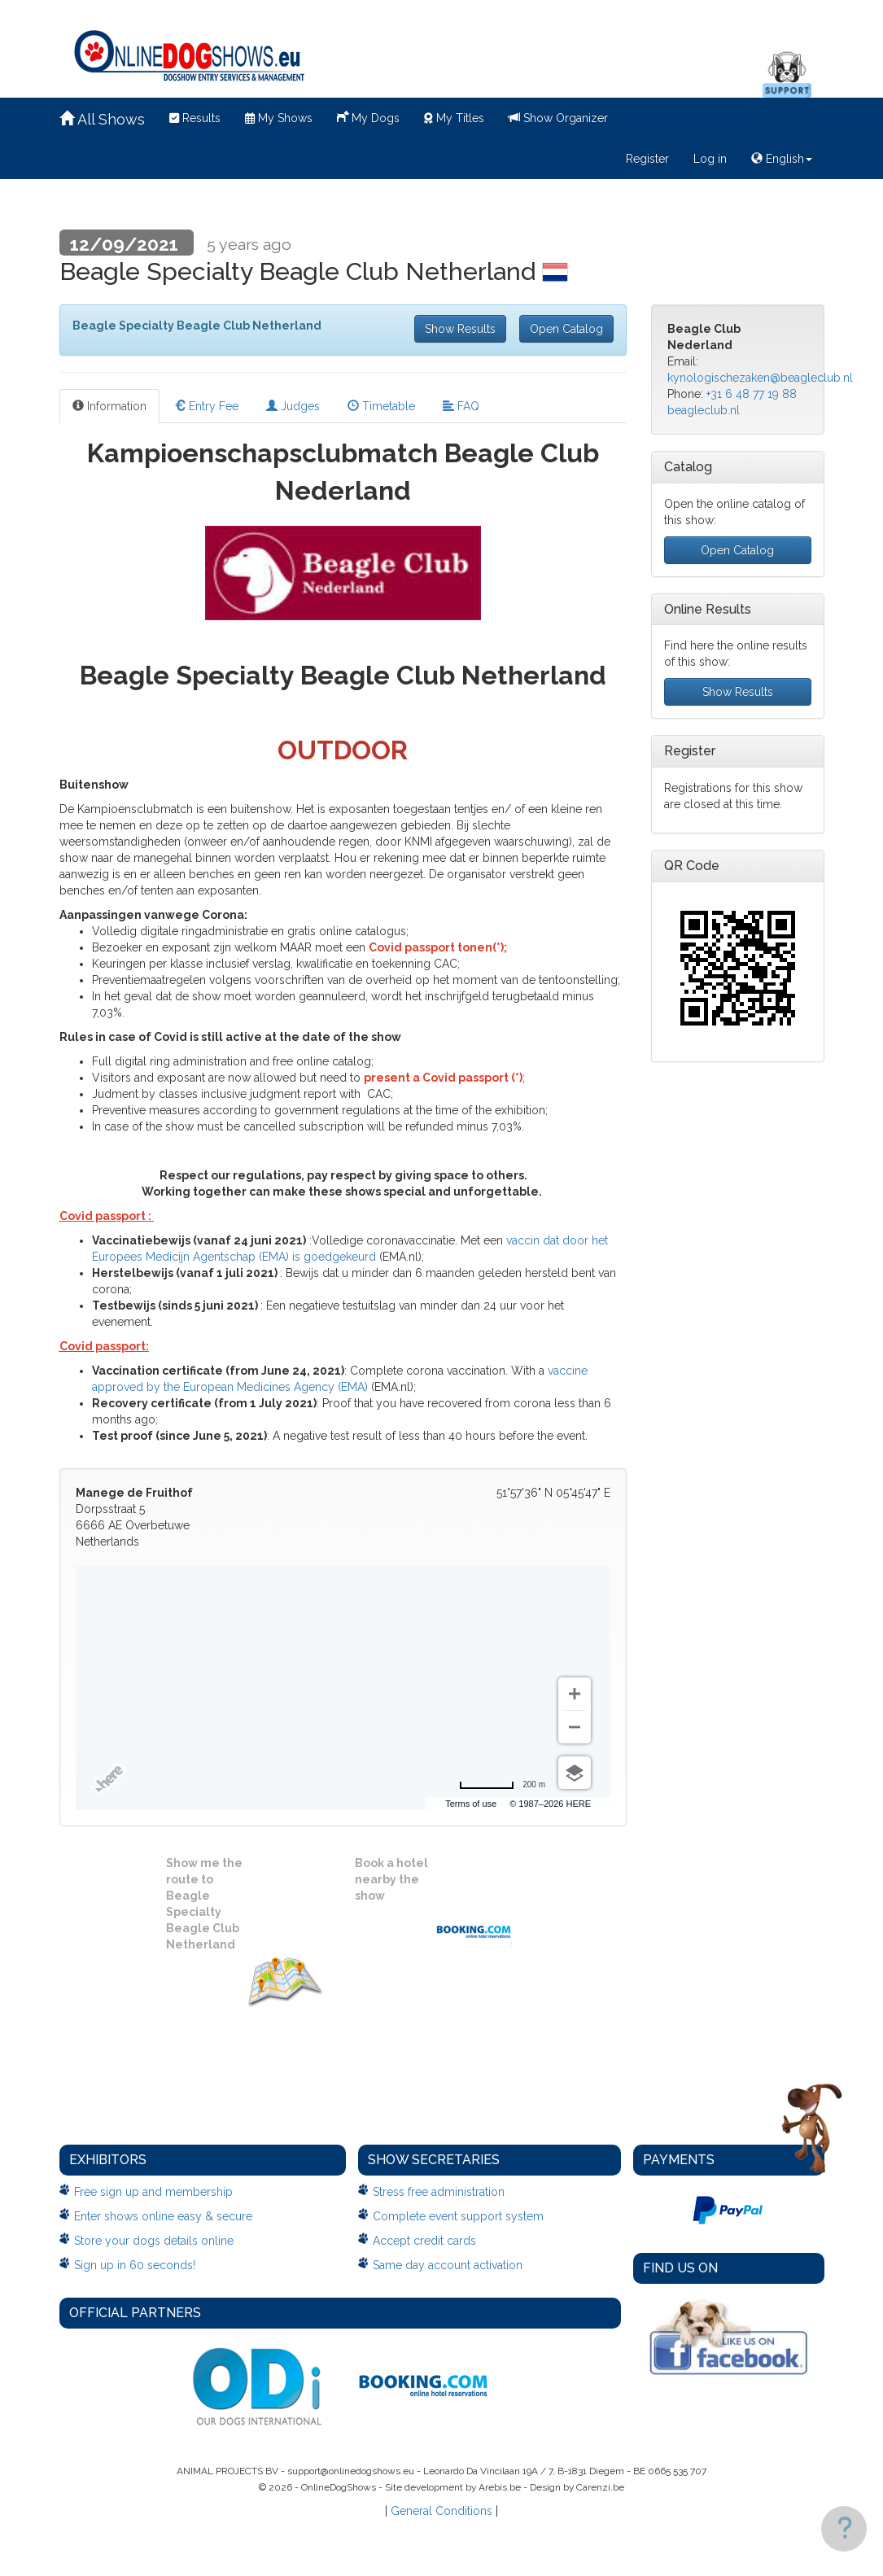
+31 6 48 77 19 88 (751, 393)
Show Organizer (558, 118)
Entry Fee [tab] (206, 406)
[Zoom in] (574, 1693)
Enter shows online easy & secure (163, 2216)
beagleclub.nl (703, 410)
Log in (710, 158)
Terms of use (470, 1803)
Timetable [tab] (381, 406)
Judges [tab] (293, 406)
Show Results (460, 328)
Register (647, 158)
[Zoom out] (574, 1727)
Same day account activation (447, 2265)
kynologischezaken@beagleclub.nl (760, 377)
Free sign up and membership (153, 2191)
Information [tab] (109, 406)
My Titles (454, 118)
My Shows (279, 118)
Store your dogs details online (154, 2240)
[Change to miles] (502, 1785)
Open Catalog (566, 328)
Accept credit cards (424, 2240)
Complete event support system (458, 2216)
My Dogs (368, 116)
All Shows (102, 119)
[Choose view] (574, 1772)
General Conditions (441, 2510)
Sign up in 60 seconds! (134, 2265)
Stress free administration (439, 2191)
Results (195, 118)
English (781, 158)
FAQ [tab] (461, 406)
